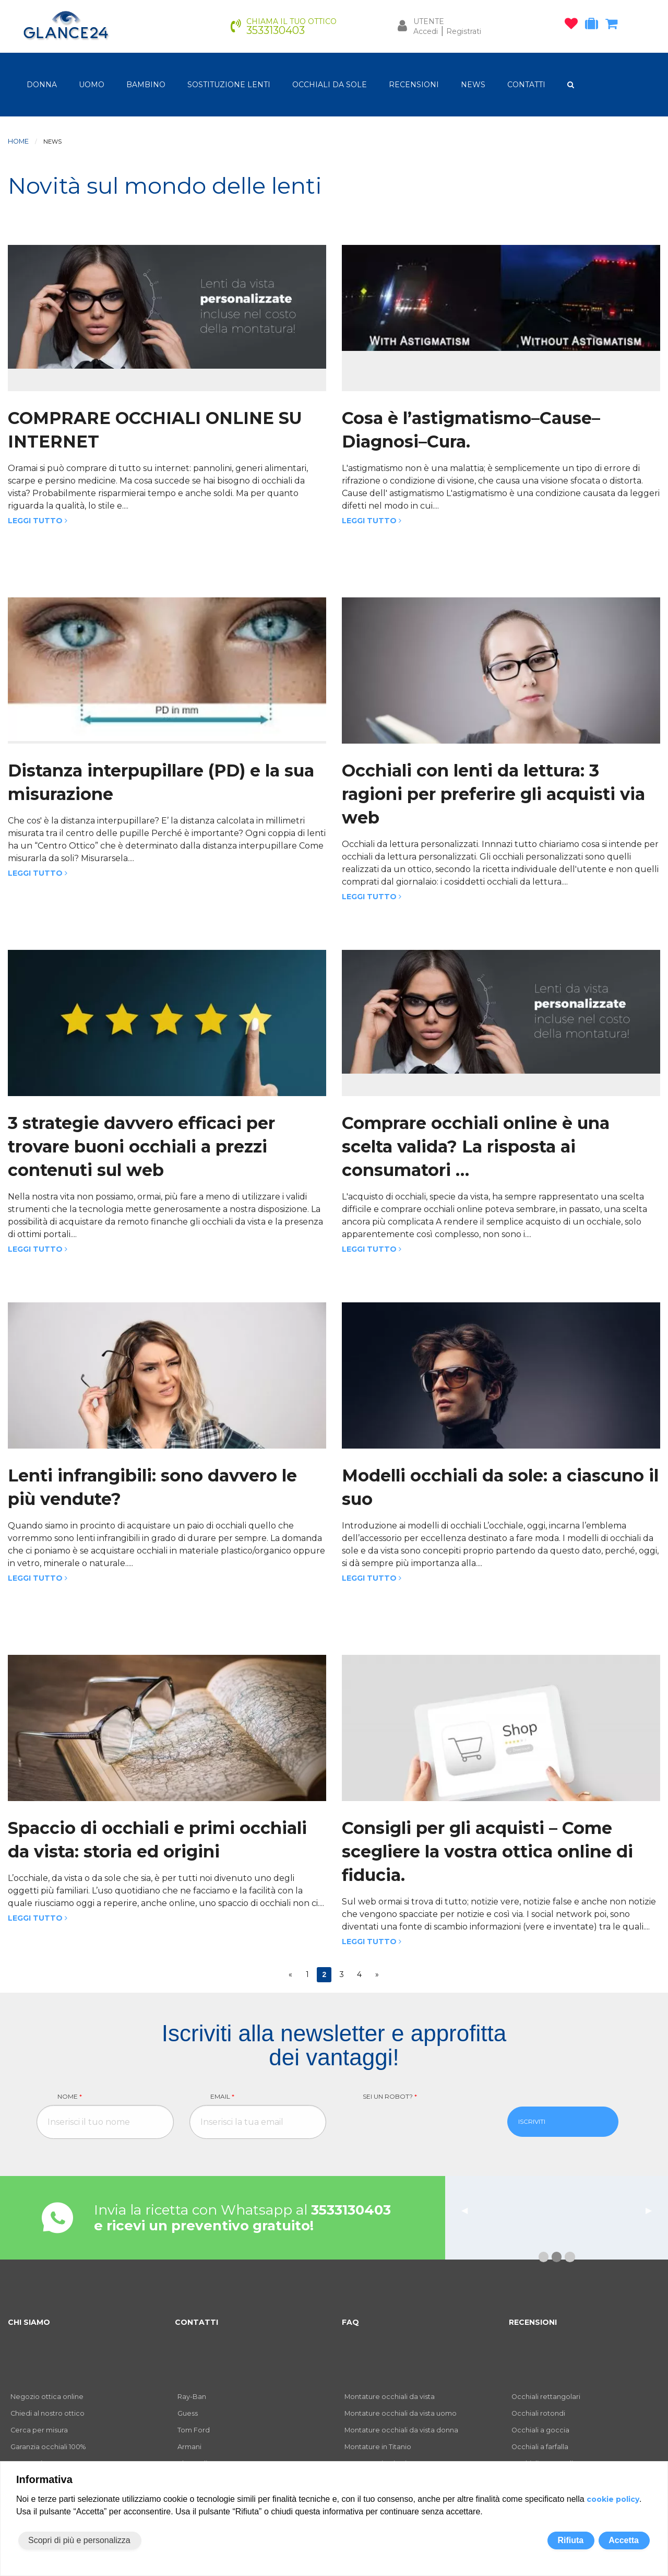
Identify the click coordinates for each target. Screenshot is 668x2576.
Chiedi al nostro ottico (47, 2413)
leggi (609, 2232)
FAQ (350, 2322)
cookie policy (613, 2499)
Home (18, 141)
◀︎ (468, 2210)
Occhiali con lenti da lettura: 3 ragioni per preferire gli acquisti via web (493, 794)
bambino (145, 84)
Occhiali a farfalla (539, 2447)
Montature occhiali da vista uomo (400, 2413)
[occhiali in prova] (594, 25)
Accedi (425, 31)
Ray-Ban (191, 2397)
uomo (91, 84)
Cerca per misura (39, 2430)
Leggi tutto (37, 520)
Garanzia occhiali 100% (48, 2447)
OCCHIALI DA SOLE (329, 84)
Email (222, 2096)
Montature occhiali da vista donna (401, 2430)
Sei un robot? (390, 2096)
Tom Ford (193, 2430)
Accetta (624, 2540)
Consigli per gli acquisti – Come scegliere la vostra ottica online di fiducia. (487, 1851)
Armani (189, 2447)
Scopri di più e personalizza (79, 2540)
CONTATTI (526, 84)
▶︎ (653, 2210)
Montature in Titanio (377, 2447)
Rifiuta (570, 2540)
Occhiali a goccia (540, 2430)
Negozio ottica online (47, 2397)
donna (42, 84)
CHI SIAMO (29, 2322)
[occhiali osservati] (574, 25)
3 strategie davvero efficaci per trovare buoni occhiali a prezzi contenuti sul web (141, 1146)
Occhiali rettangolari (545, 2397)
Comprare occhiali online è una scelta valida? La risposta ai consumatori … (476, 1146)
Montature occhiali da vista (389, 2397)
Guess (187, 2413)
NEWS (473, 84)
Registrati (463, 31)
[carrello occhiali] (614, 25)
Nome (69, 2096)
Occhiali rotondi (538, 2413)
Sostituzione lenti (228, 84)
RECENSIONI (414, 84)
